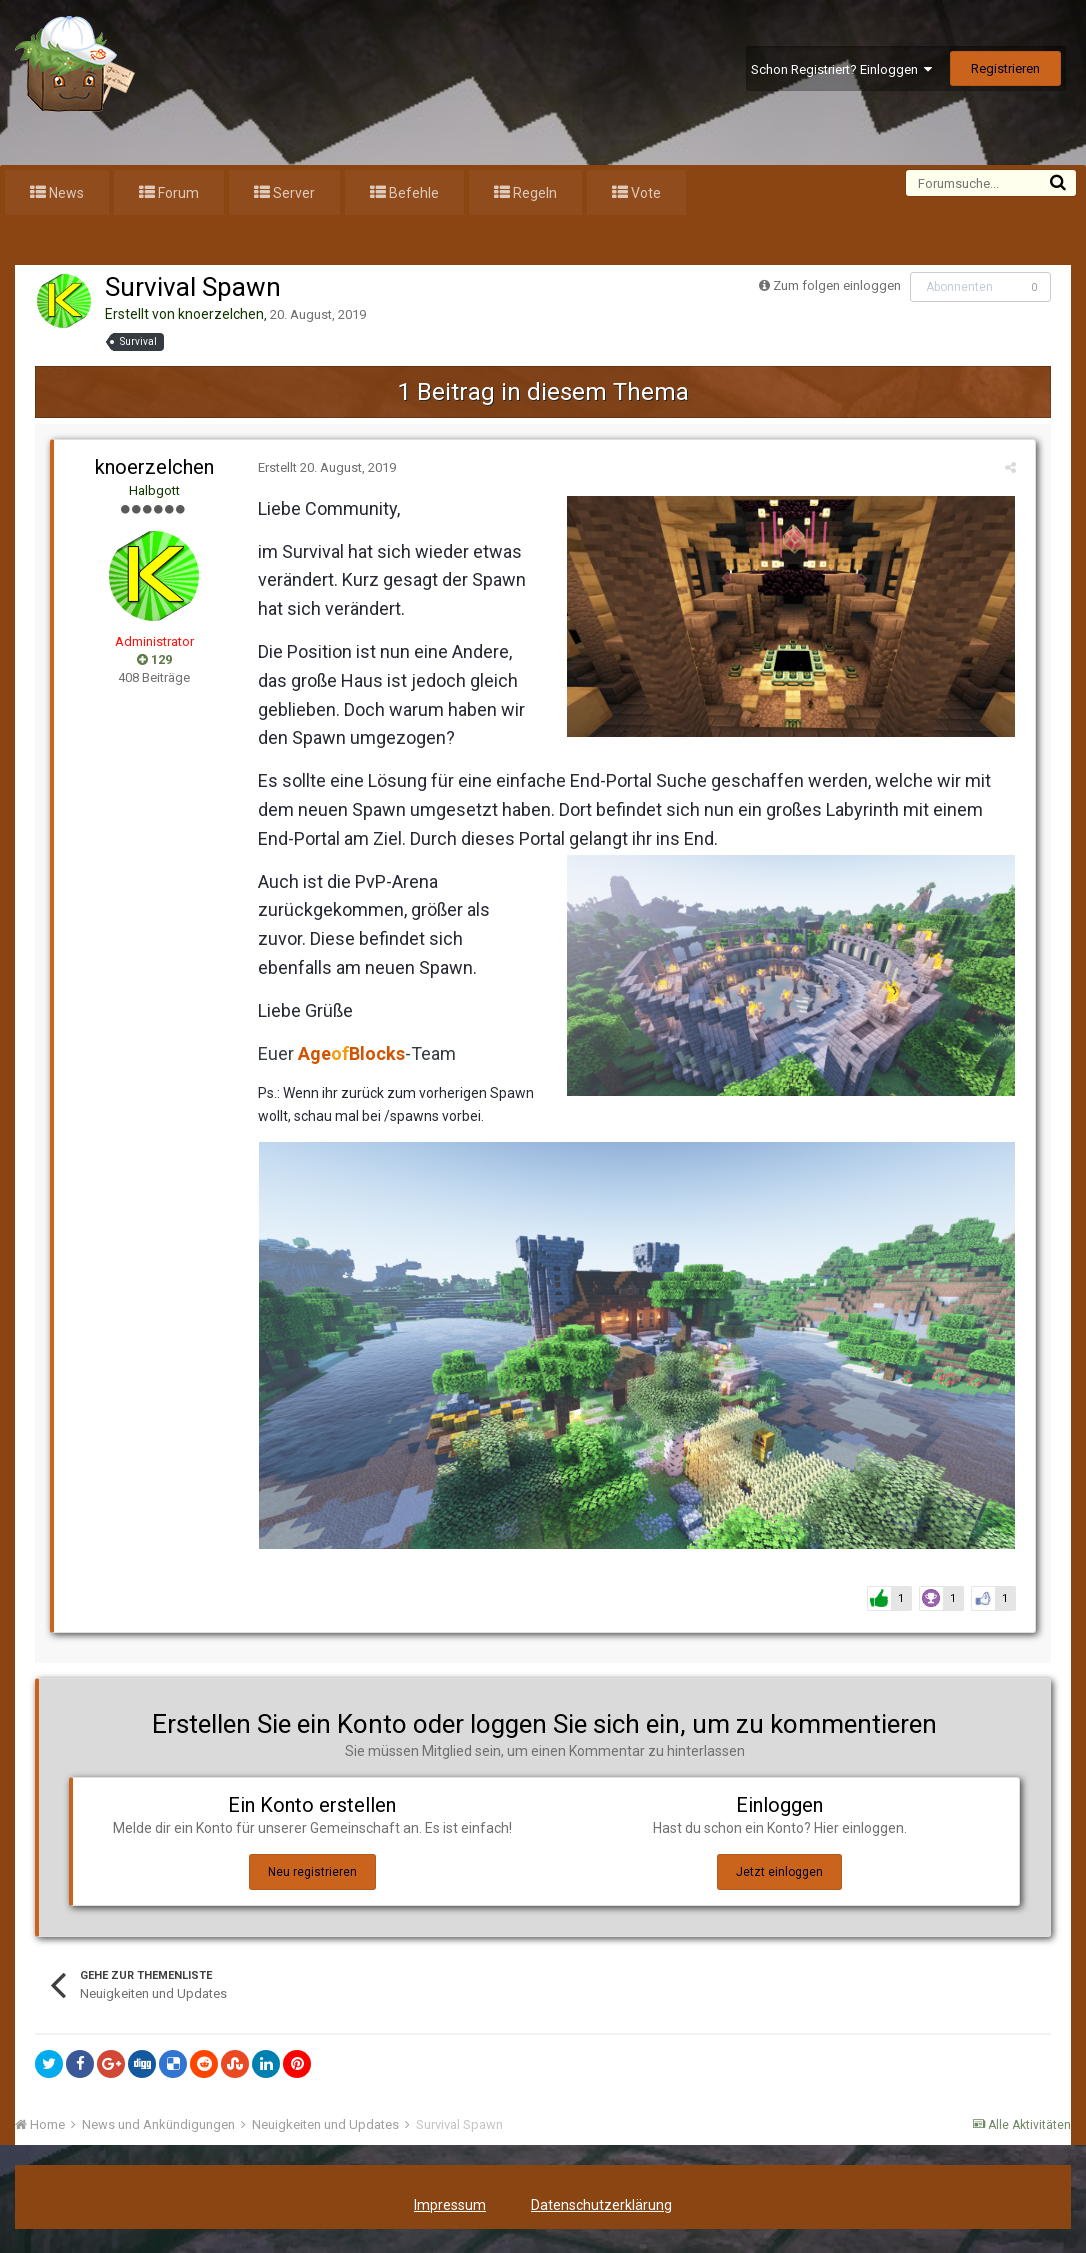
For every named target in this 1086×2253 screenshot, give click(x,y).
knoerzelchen (221, 314)
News (65, 193)
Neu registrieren (312, 1876)
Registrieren (1005, 68)
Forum (177, 193)
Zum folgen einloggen (837, 285)
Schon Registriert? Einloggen (841, 69)
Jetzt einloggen (779, 1876)
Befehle (412, 193)
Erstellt (323, 467)
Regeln (533, 193)
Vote (644, 193)
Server (292, 193)
